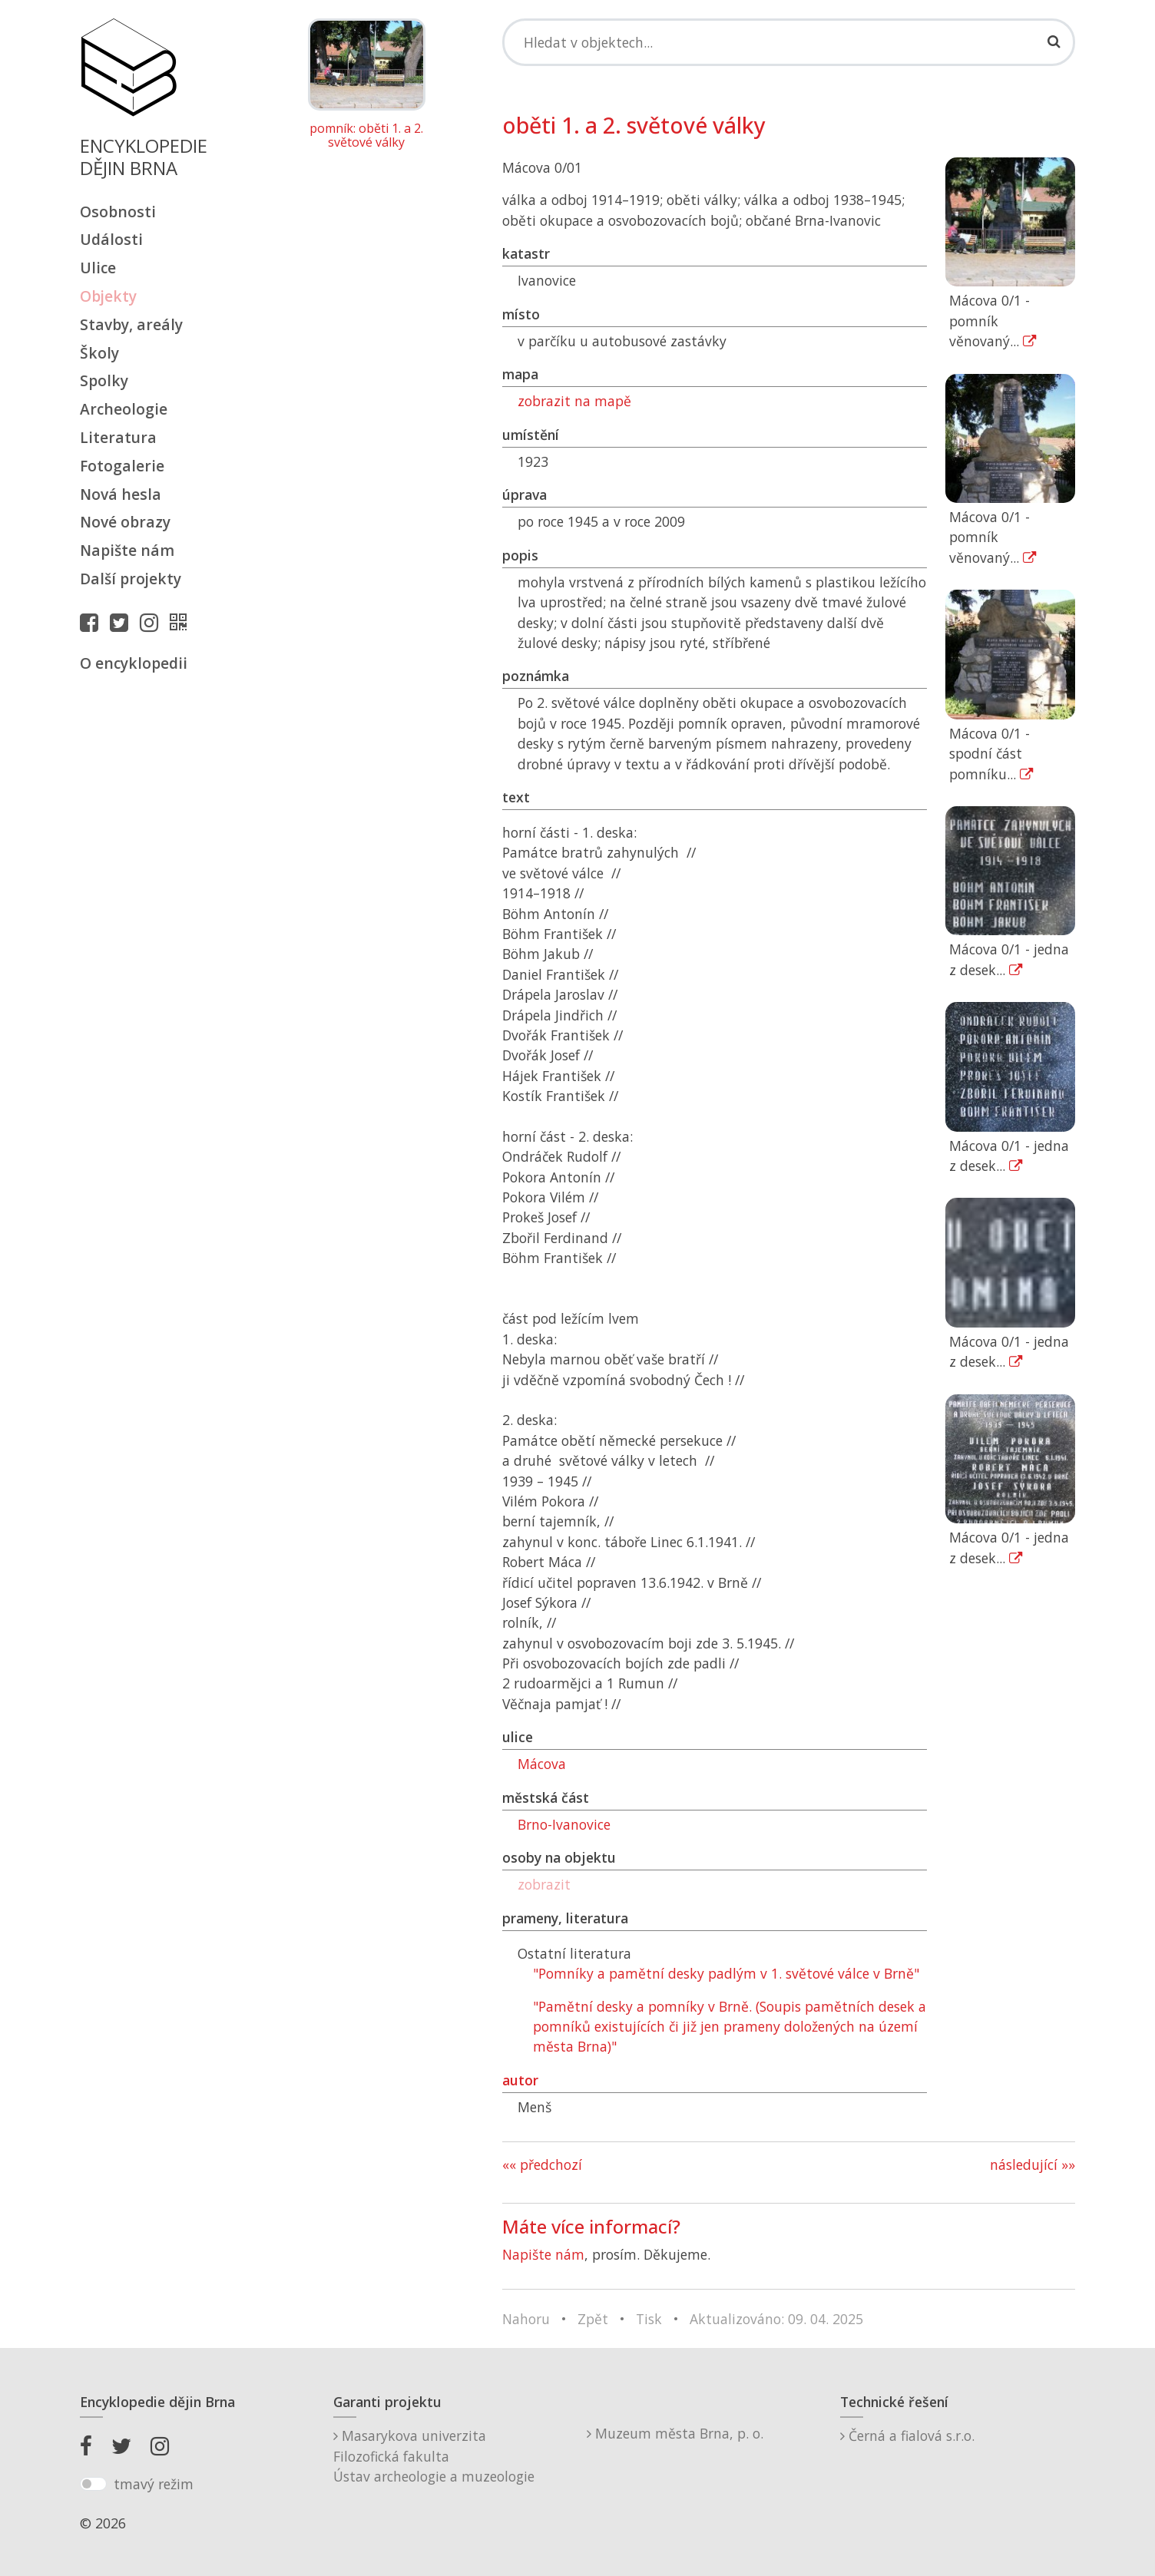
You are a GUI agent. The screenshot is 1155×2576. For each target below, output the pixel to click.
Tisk (649, 2319)
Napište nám (127, 550)
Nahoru (526, 2319)
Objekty (108, 296)
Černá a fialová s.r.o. (907, 2435)
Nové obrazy (125, 521)
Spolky (104, 380)
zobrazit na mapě (574, 401)
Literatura (118, 437)
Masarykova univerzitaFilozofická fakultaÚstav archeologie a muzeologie (433, 2455)
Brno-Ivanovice (564, 1824)
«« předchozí (542, 2164)
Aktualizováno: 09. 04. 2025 (776, 2319)
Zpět (593, 2319)
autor (520, 2080)
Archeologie (123, 408)
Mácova (542, 1763)
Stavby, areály (131, 324)
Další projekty (130, 578)
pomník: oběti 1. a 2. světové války (366, 135)
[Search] (788, 42)
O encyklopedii (133, 663)
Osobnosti (118, 211)
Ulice (98, 267)
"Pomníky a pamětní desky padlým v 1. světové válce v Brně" (726, 1973)
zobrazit (544, 1884)
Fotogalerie (122, 465)
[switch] (93, 2484)
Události (111, 239)
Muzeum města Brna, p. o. (675, 2433)
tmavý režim (154, 2484)
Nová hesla (120, 494)
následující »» (1032, 2164)
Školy (99, 352)
